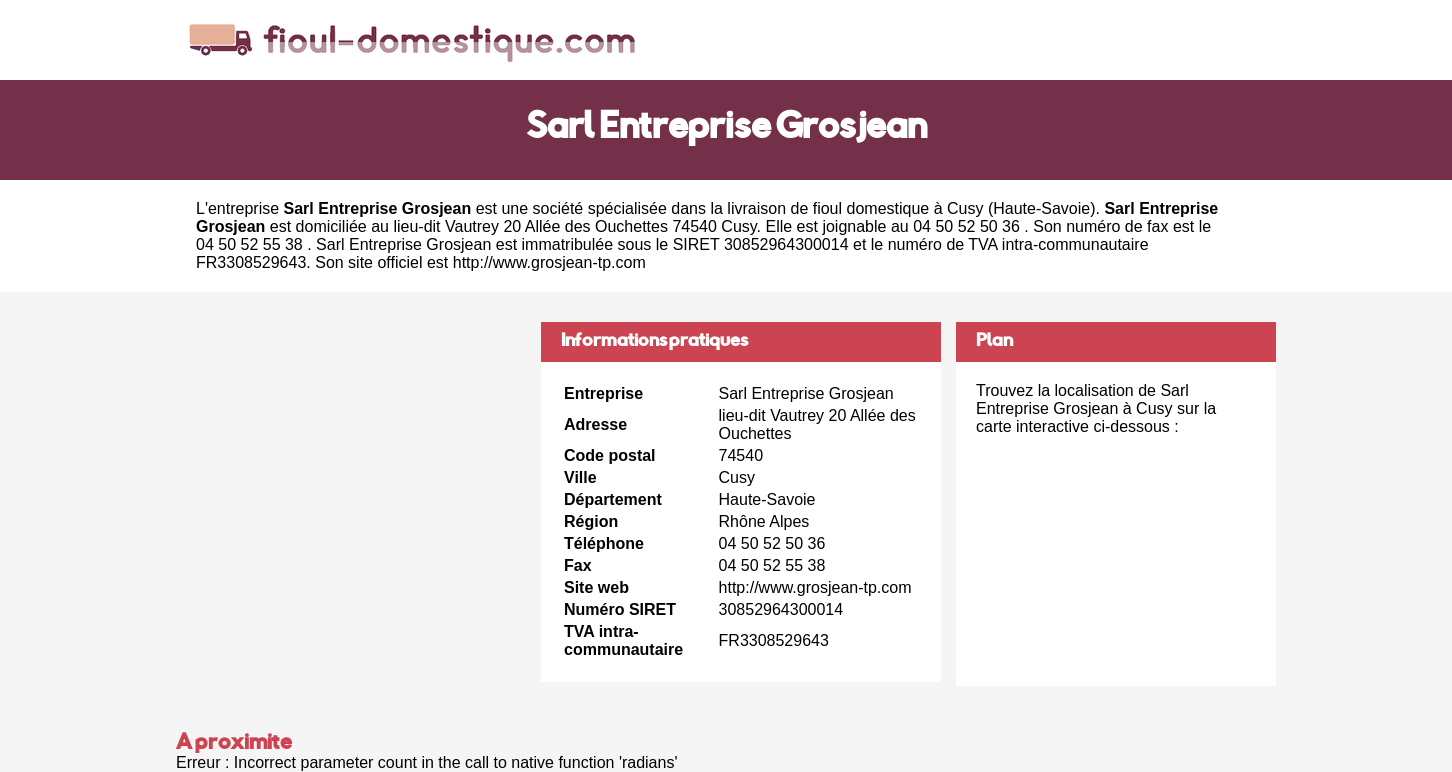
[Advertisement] (351, 462)
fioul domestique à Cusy (898, 208)
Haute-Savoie (1041, 208)
